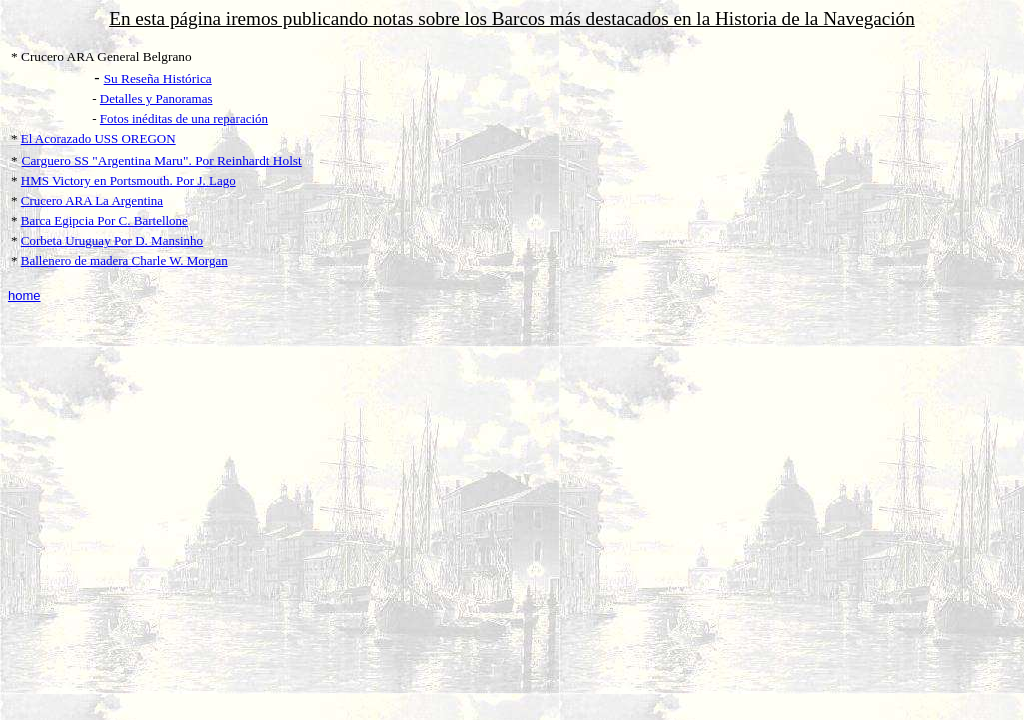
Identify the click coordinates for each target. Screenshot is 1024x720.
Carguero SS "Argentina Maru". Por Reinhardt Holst (162, 160)
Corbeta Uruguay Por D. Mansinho (112, 240)
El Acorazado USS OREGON (98, 138)
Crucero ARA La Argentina (92, 200)
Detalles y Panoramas (156, 98)
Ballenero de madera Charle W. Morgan (124, 260)
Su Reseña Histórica (158, 78)
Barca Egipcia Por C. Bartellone (104, 220)
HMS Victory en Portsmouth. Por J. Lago (128, 180)
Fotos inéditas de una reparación (184, 118)
